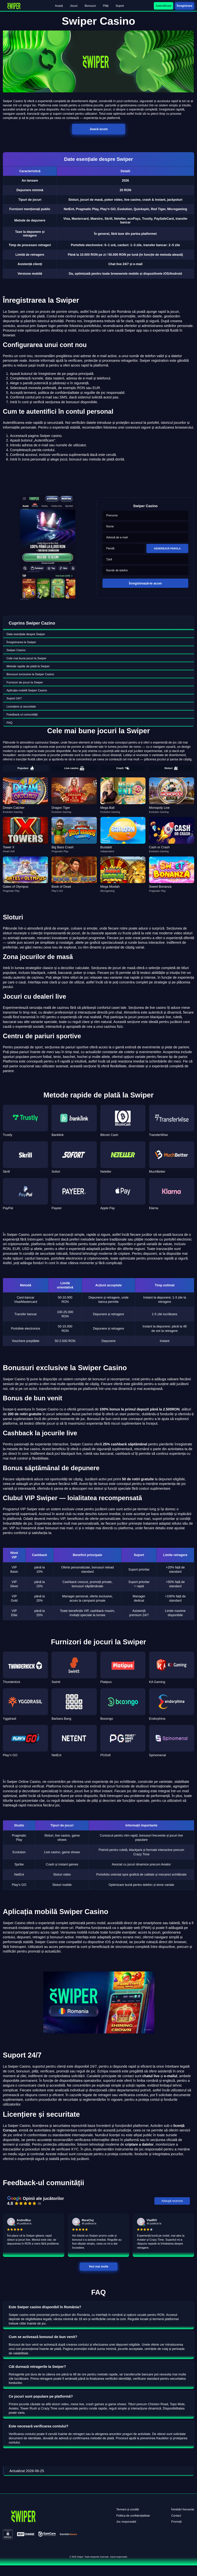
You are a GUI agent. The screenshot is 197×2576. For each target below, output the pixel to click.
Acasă (59, 5)
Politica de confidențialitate (133, 2526)
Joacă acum (98, 129)
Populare (26, 778)
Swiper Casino (19, 652)
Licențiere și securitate (25, 714)
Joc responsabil (126, 2532)
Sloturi (171, 778)
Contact (176, 2526)
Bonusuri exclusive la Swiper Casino (34, 678)
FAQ (12, 731)
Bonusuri (90, 5)
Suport (120, 5)
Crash (122, 778)
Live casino (74, 778)
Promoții (176, 2532)
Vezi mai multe (98, 2277)
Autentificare (163, 5)
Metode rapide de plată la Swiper (32, 670)
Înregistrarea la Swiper (25, 643)
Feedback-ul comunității (25, 722)
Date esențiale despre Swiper (29, 634)
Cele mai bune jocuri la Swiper (30, 661)
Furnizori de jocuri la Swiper (28, 687)
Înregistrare (184, 5)
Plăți (106, 5)
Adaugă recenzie (172, 2211)
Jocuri (74, 5)
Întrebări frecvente (182, 2520)
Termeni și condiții (127, 2520)
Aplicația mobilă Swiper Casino (31, 696)
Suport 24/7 (17, 705)
